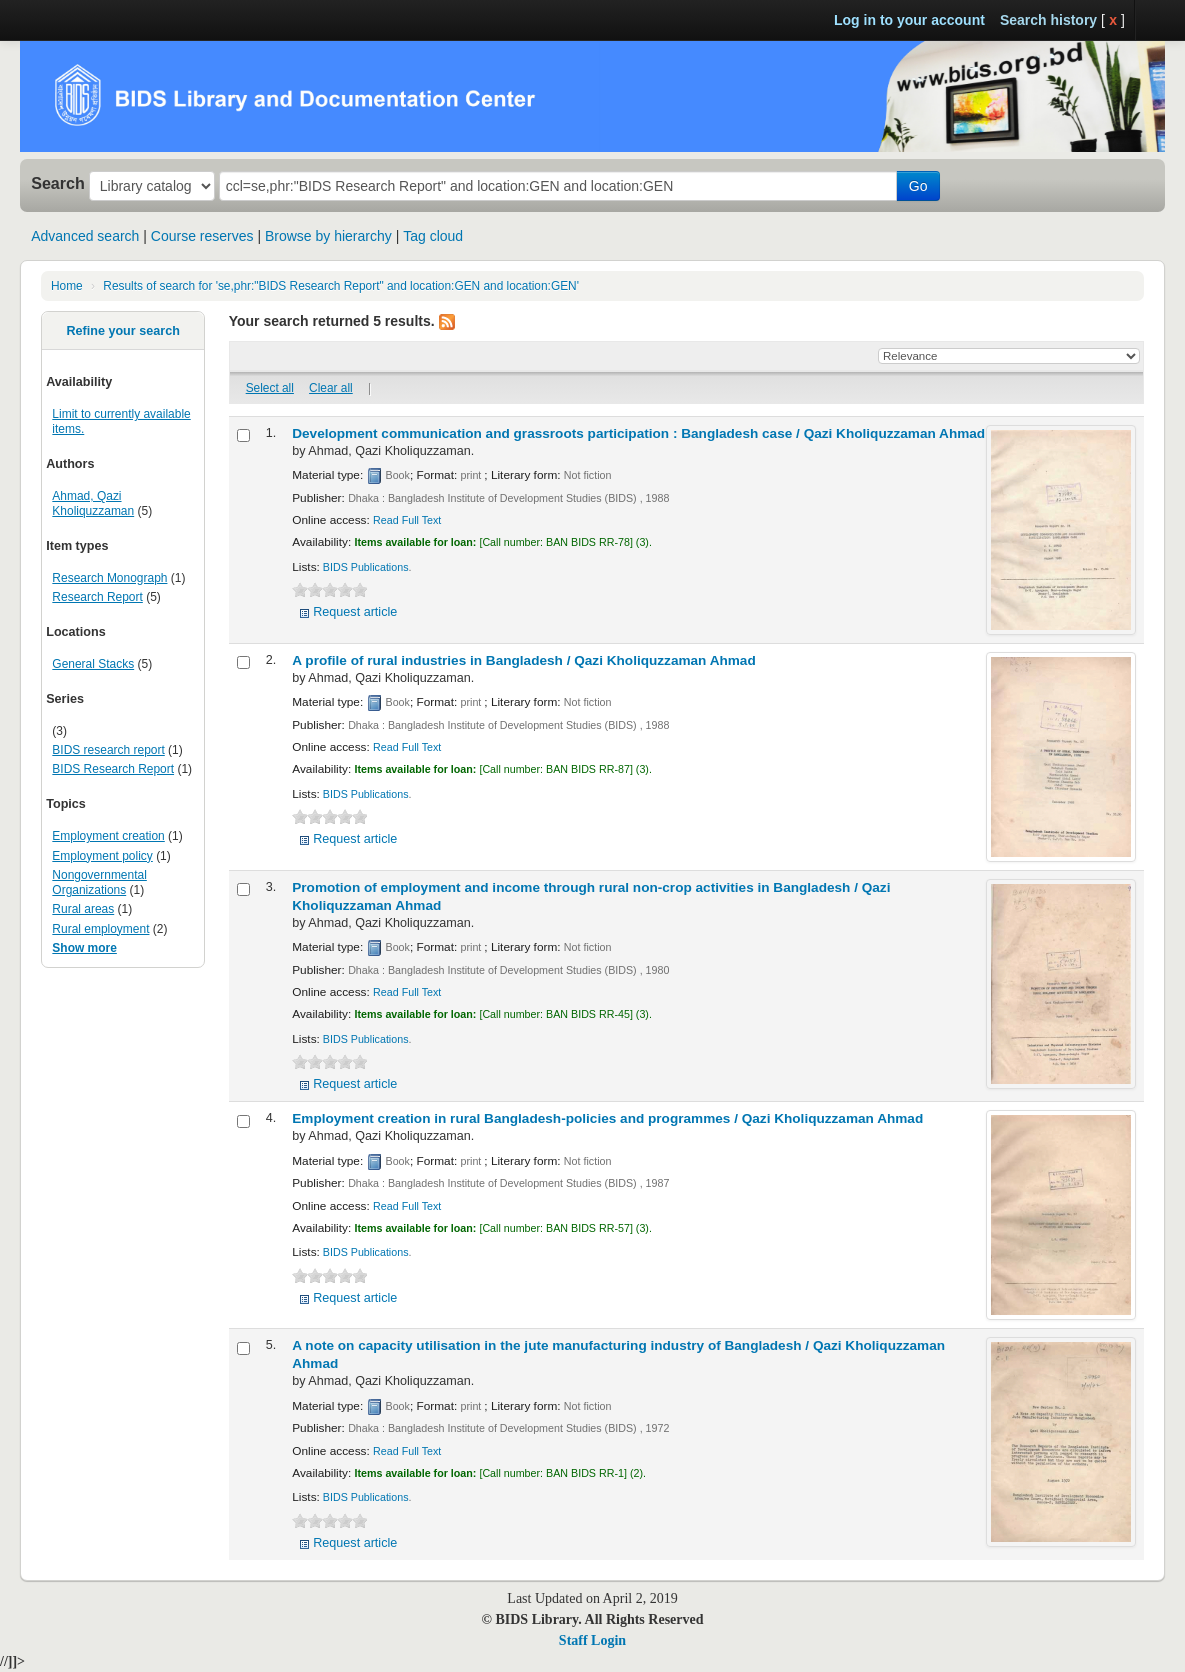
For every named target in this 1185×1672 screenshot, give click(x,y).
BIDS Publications (366, 567)
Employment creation (108, 836)
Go (918, 186)
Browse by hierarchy (328, 236)
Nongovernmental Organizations (99, 882)
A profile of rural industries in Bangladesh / (524, 660)
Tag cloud (433, 236)
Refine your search (122, 331)
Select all (270, 388)
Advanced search (85, 236)
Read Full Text (407, 520)
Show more (84, 948)
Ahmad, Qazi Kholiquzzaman (93, 503)
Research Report (97, 597)
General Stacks (93, 664)
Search (58, 183)
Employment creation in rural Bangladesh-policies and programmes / (607, 1118)
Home (67, 286)
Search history (1048, 20)
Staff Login (592, 1640)
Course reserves (202, 236)
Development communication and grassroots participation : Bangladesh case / (638, 433)
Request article (355, 612)
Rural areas (83, 909)
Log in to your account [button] (909, 20)
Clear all (331, 388)
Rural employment (100, 929)
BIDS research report (108, 750)
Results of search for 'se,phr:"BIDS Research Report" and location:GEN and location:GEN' (341, 286)
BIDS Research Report (113, 769)
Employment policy (102, 856)
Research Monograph (109, 578)
